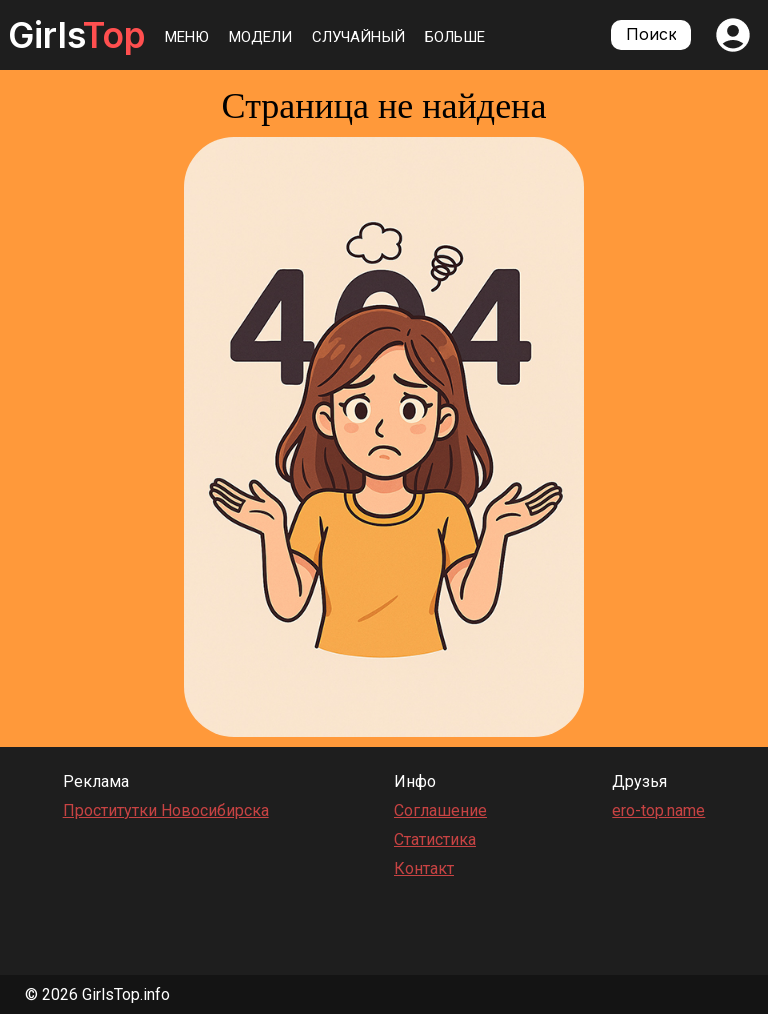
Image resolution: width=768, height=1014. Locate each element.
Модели (260, 37)
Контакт (424, 868)
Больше (455, 37)
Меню (187, 37)
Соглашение (440, 810)
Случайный (358, 37)
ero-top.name (658, 810)
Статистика (435, 839)
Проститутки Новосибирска (166, 810)
